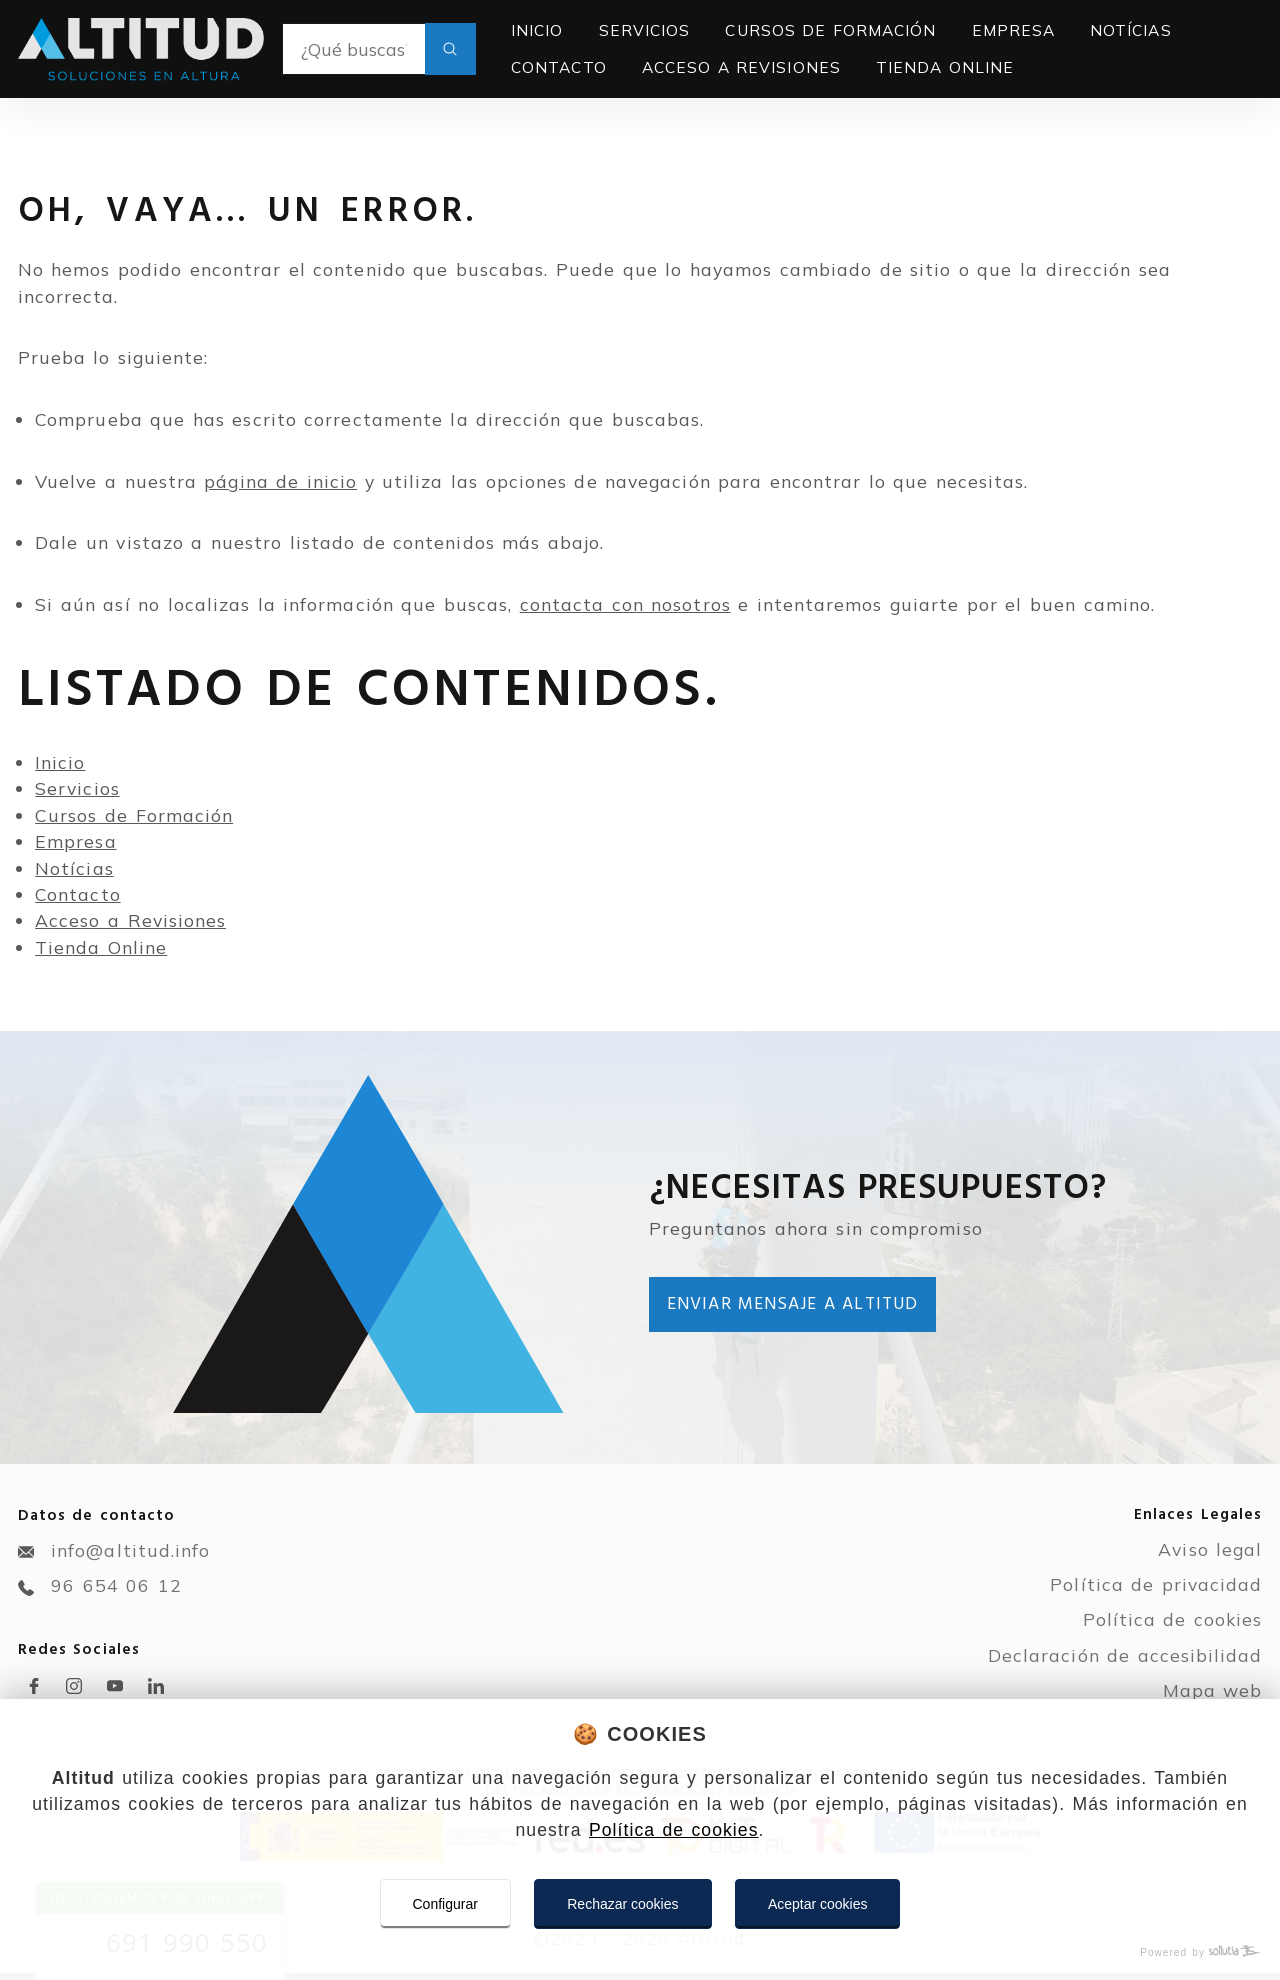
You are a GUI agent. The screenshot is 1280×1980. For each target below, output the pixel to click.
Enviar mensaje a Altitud (792, 1304)
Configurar (445, 1904)
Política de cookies (674, 1830)
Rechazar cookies (622, 1904)
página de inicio (280, 481)
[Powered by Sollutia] (640, 1952)
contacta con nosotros (625, 604)
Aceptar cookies (818, 1904)
